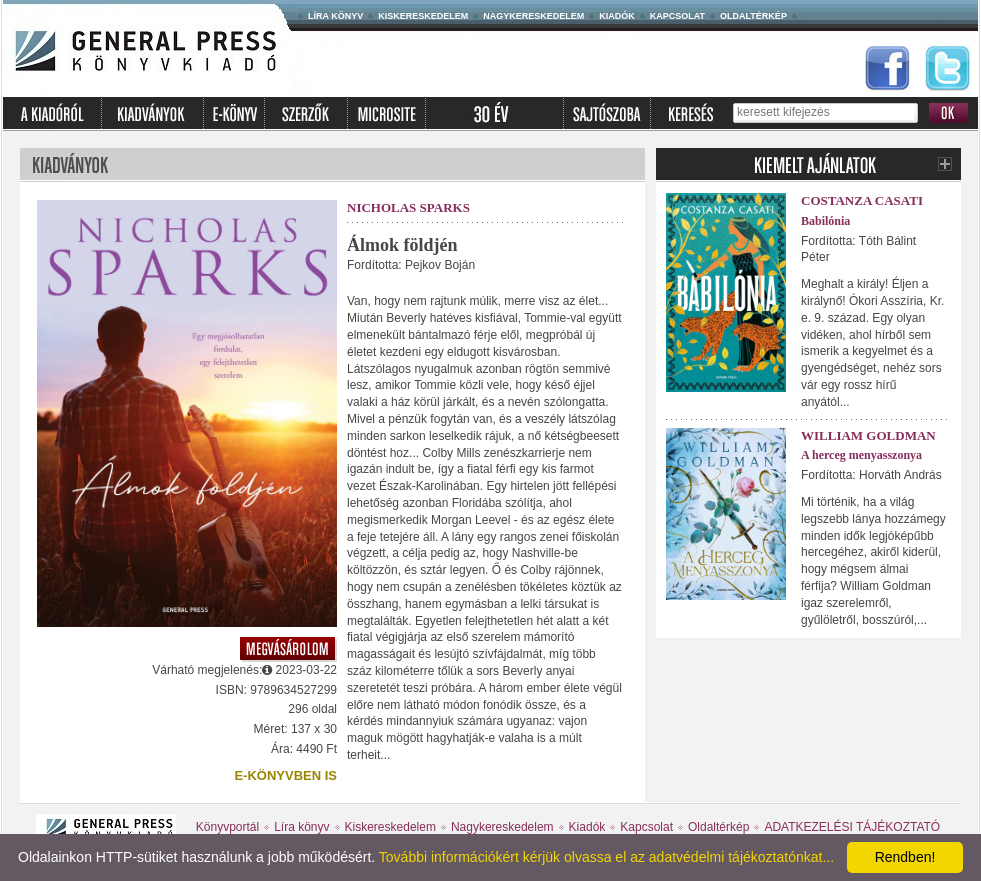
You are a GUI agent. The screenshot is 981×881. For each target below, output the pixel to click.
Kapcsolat (677, 16)
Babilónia (825, 221)
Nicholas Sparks (408, 207)
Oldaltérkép (753, 16)
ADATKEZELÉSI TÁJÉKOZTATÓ (852, 827)
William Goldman (868, 435)
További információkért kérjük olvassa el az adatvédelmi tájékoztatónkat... (606, 857)
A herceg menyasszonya (861, 455)
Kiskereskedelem (423, 16)
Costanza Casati (862, 200)
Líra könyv (335, 16)
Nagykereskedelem (533, 16)
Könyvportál (227, 827)
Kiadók (617, 16)
